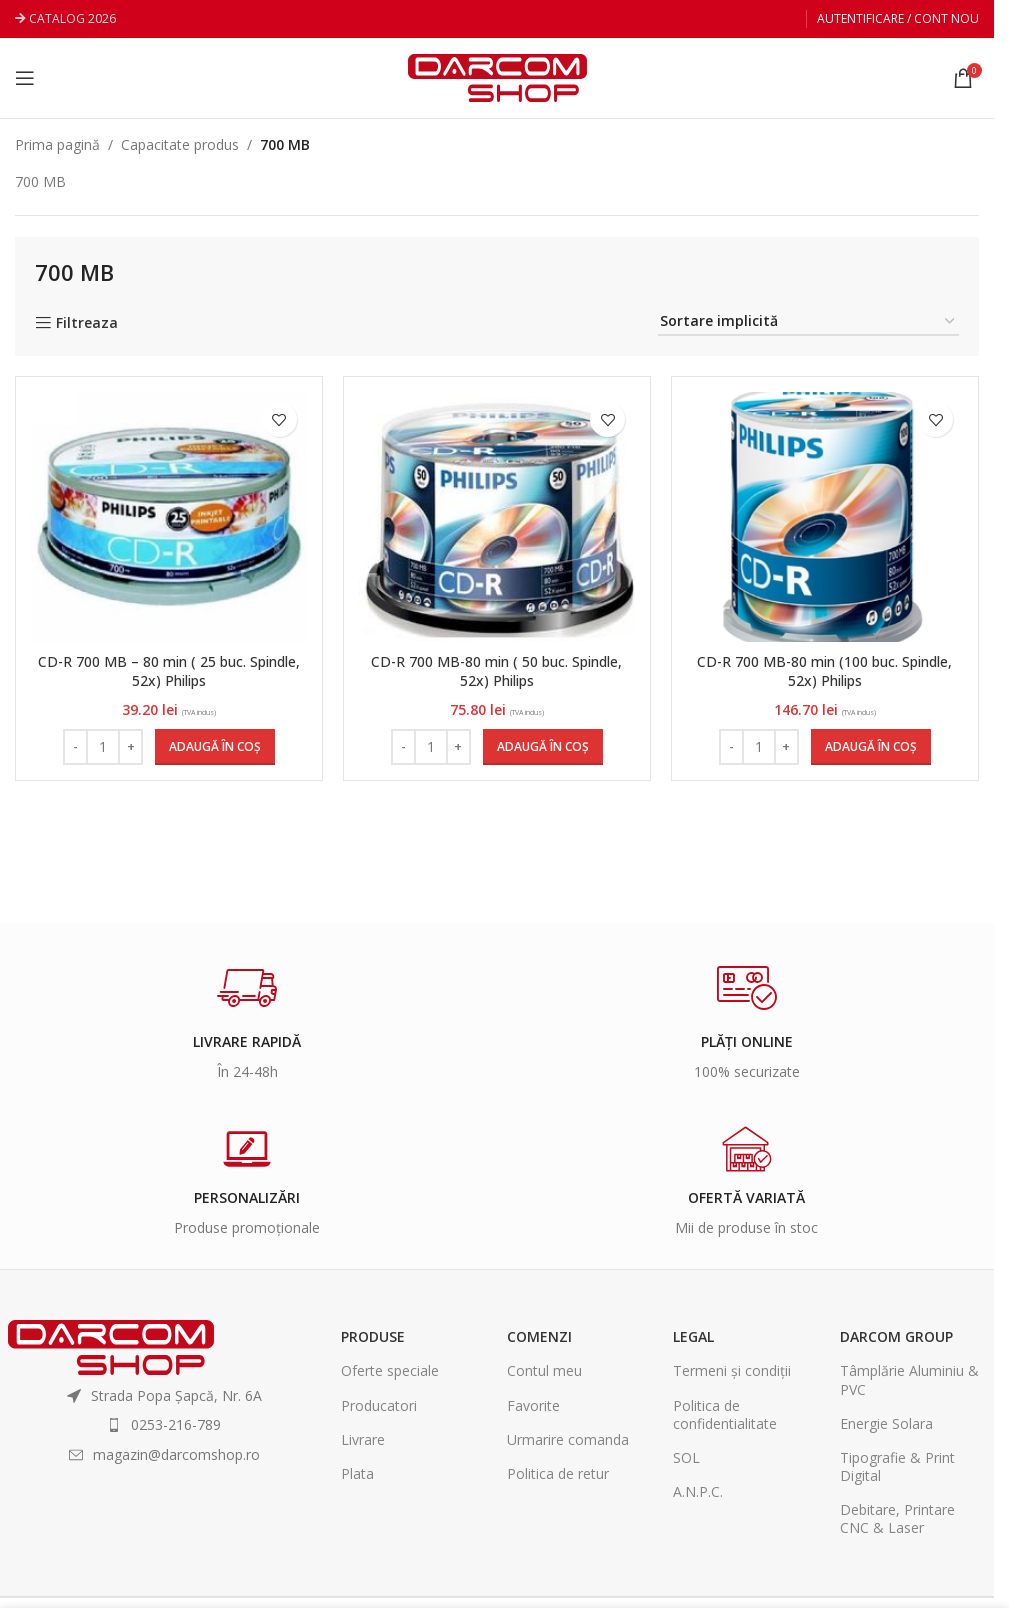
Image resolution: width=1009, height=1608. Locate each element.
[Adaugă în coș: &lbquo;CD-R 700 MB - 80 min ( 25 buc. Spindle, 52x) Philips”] (215, 747)
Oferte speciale (390, 1370)
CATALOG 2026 (72, 18)
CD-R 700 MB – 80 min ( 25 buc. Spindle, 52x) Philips (169, 671)
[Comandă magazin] (808, 322)
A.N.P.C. (698, 1491)
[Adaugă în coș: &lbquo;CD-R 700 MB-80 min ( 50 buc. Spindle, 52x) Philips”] (543, 747)
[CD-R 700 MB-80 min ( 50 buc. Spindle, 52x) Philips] (497, 517)
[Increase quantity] (130, 747)
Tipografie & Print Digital (897, 1466)
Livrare (363, 1439)
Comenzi (539, 1336)
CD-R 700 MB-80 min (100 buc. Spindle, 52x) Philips (825, 671)
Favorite (533, 1405)
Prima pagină (57, 144)
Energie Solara (886, 1423)
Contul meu (544, 1370)
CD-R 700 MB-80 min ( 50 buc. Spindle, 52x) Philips (497, 671)
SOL (686, 1457)
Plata (357, 1473)
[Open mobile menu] (25, 78)
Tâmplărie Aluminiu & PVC (909, 1379)
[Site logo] (497, 76)
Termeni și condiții (732, 1370)
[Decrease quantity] (75, 747)
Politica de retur (558, 1473)
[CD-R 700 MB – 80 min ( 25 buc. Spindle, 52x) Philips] (169, 517)
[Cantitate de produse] (103, 747)
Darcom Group (896, 1336)
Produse (373, 1336)
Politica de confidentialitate (725, 1414)
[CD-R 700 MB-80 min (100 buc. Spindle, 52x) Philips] (825, 517)
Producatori (379, 1405)
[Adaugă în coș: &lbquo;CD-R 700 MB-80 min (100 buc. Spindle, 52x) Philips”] (871, 747)
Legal (693, 1336)
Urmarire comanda (568, 1439)
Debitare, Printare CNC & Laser (897, 1518)
